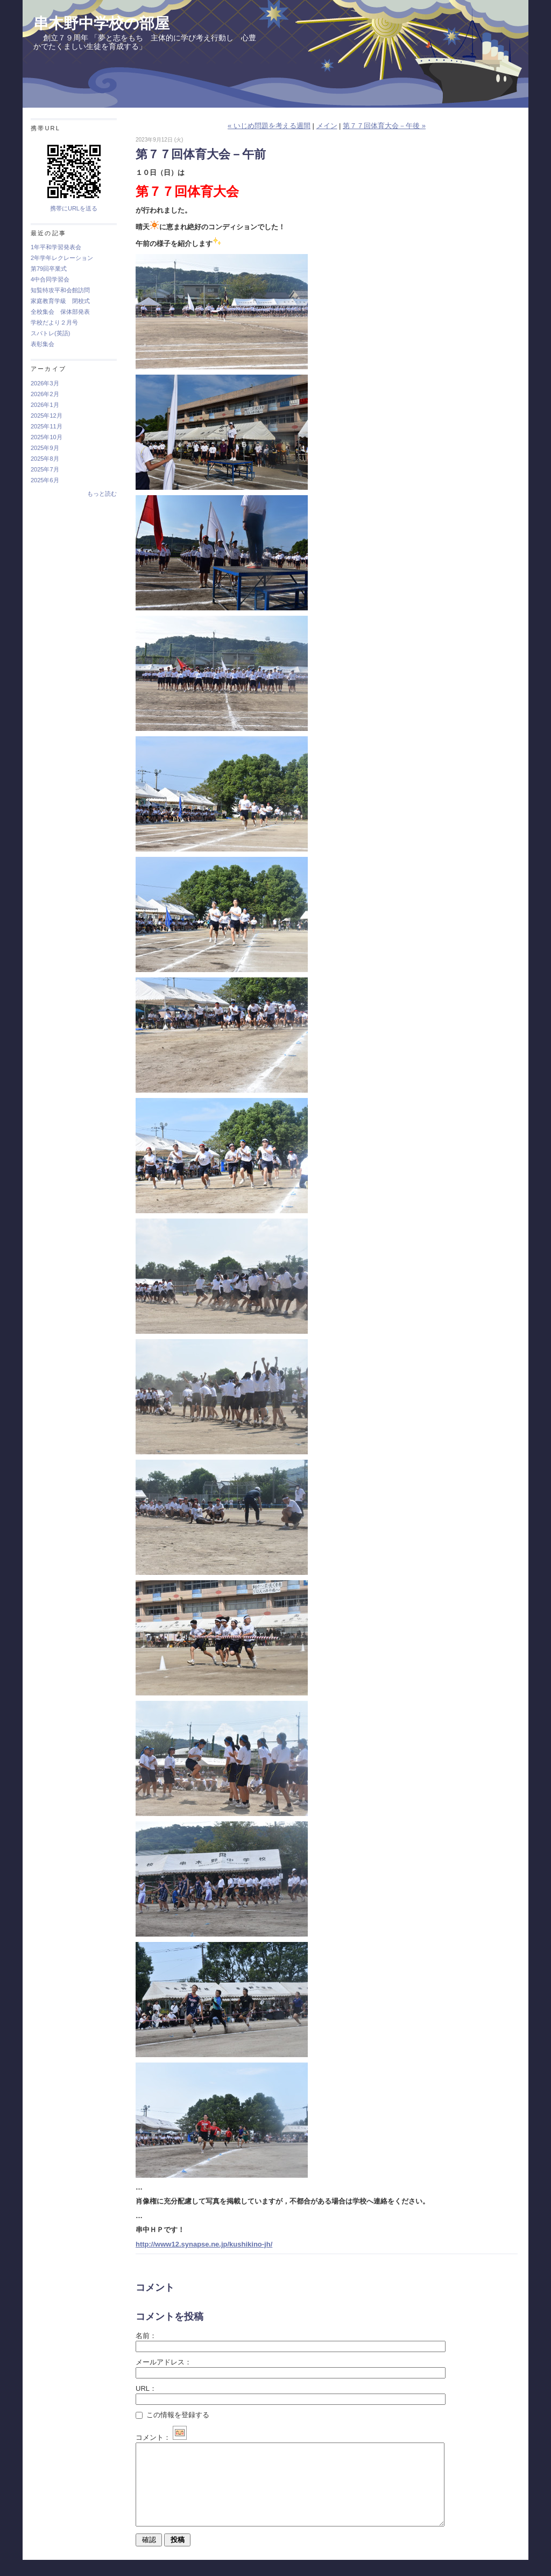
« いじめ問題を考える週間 (269, 126)
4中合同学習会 (50, 279)
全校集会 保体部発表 (60, 311)
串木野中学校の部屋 (101, 23)
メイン (326, 126)
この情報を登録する (172, 2415)
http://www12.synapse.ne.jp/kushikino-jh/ (204, 2244)
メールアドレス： (164, 2362)
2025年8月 (45, 458)
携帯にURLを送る (73, 208)
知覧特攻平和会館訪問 (60, 290)
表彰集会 (42, 344)
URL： (146, 2388)
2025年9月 (45, 448)
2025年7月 (45, 469)
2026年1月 (45, 405)
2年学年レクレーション (62, 258)
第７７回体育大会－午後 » (384, 126)
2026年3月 (45, 383)
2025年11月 (46, 426)
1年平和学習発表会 (56, 247)
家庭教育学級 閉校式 (60, 301)
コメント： (161, 2437)
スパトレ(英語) (50, 333)
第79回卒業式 (49, 268)
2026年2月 (45, 394)
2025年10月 (46, 437)
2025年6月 (45, 480)
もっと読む (102, 493)
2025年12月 (46, 415)
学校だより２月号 (54, 322)
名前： (146, 2336)
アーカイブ (48, 368)
